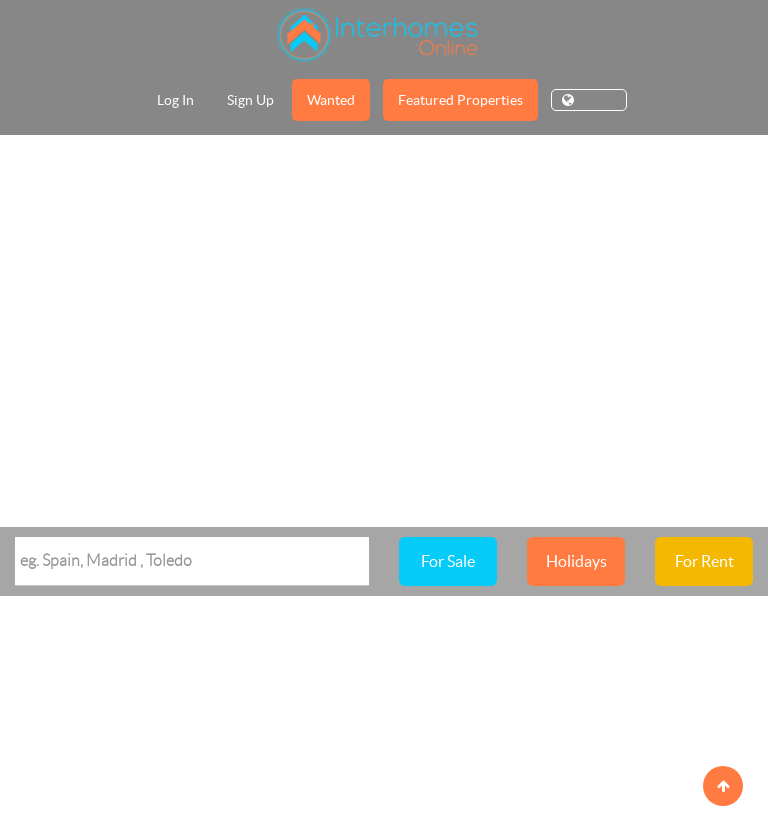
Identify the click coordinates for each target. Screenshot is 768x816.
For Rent (704, 561)
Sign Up (250, 100)
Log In (175, 100)
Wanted (331, 100)
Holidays (576, 561)
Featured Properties (460, 100)
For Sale (448, 561)
